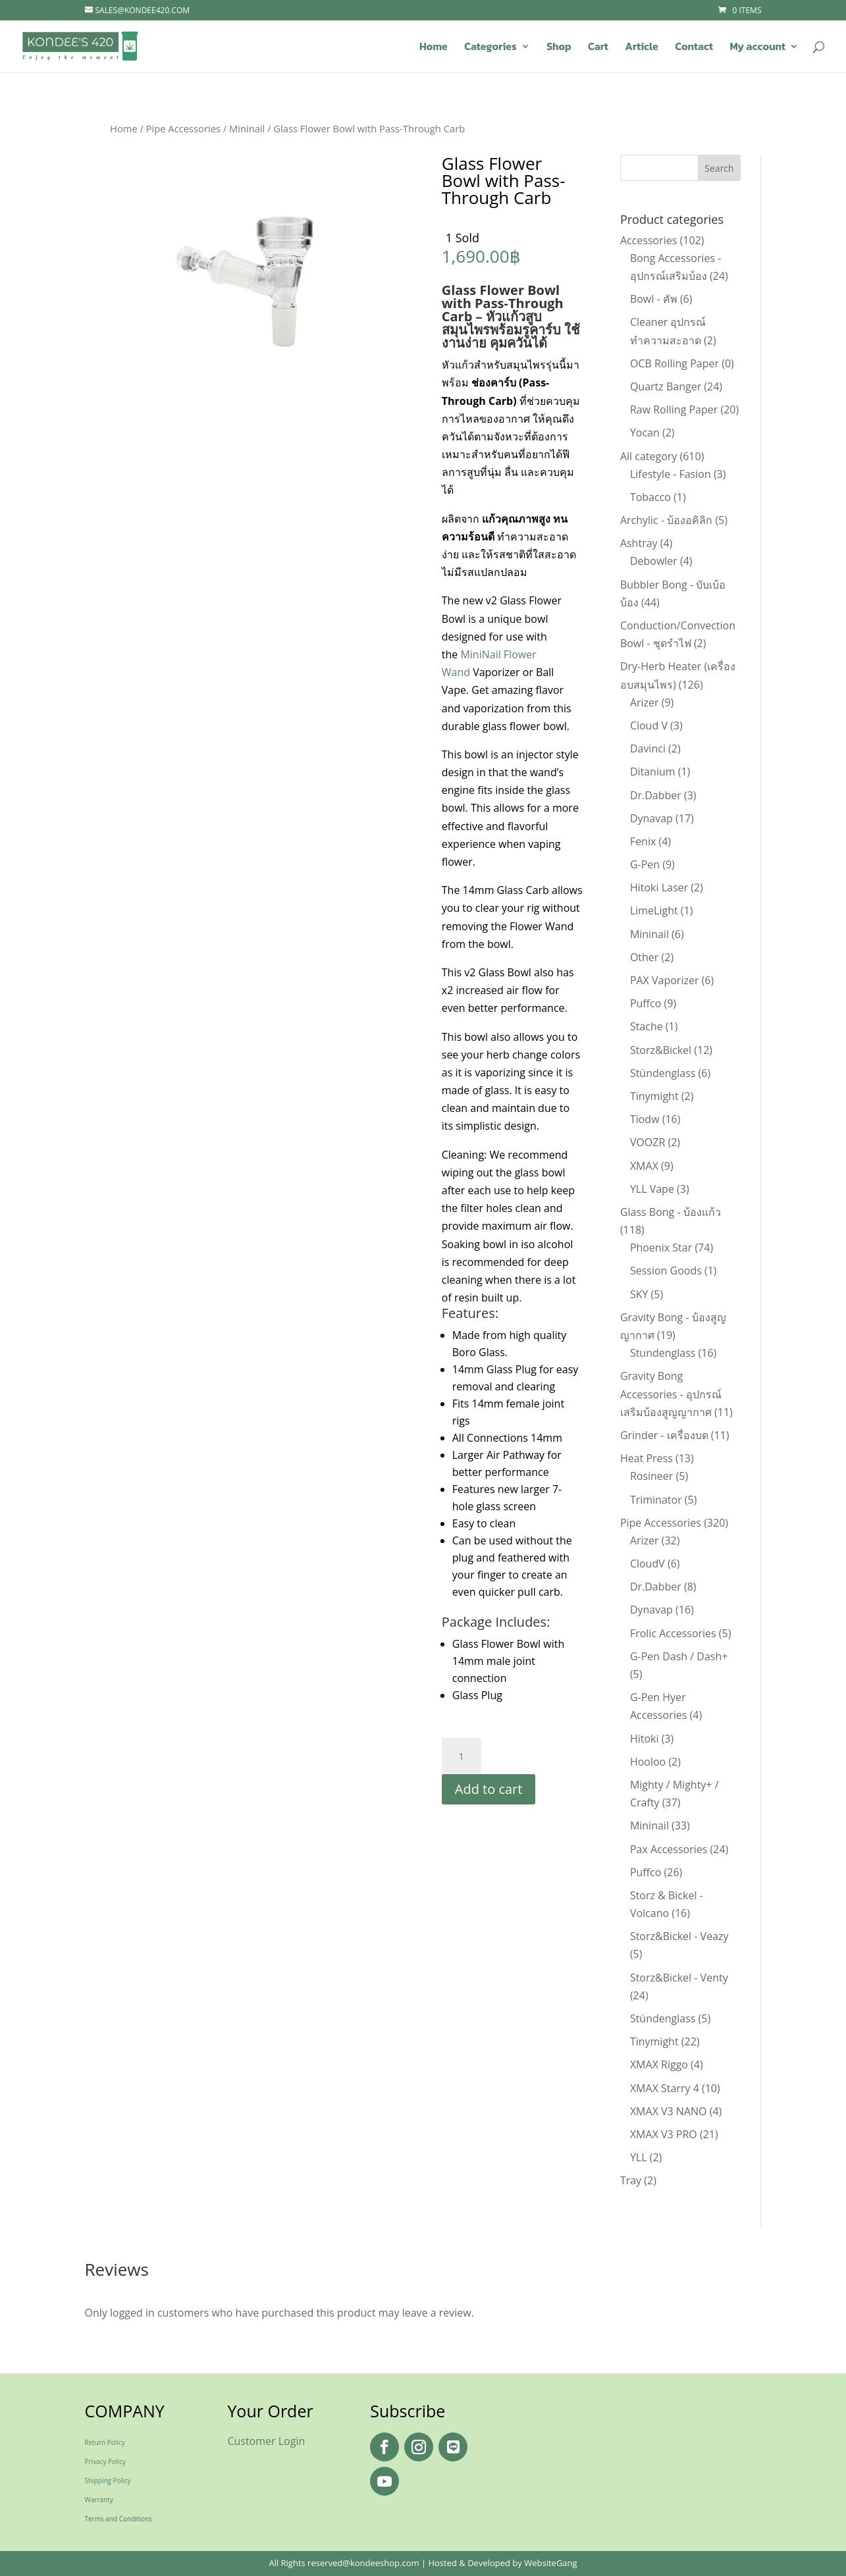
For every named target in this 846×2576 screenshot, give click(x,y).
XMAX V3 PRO (663, 2134)
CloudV (647, 1563)
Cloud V (649, 725)
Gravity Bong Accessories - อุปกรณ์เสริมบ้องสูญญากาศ (671, 1394)
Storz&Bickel (660, 1050)
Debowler (653, 561)
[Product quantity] (461, 1756)
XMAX (644, 1166)
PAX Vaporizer (664, 980)
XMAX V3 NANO (668, 2111)
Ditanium (652, 771)
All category (648, 456)
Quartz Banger (665, 386)
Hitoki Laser (659, 887)
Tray (630, 2180)
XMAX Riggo (659, 2064)
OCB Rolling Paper (674, 363)
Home (433, 47)
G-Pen (645, 864)
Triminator (656, 1499)
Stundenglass (663, 1353)
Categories (490, 47)
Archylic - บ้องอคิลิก (666, 520)
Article (641, 47)
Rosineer (651, 1476)
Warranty (99, 2499)
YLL (638, 2157)
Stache (646, 1026)
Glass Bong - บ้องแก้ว (670, 1212)
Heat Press (646, 1458)
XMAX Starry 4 (664, 2088)
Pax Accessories (669, 1849)
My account (757, 47)
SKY (639, 1294)
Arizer (644, 702)
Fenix (643, 841)
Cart (598, 47)
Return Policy (105, 2442)
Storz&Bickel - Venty (679, 1977)
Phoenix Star (661, 1247)
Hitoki (644, 1738)
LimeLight (654, 910)
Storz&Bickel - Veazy (679, 1936)
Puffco (646, 1003)
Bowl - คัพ (653, 299)
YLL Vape (652, 1189)
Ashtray (639, 543)
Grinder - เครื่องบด (664, 1435)
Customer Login (266, 2441)
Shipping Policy (108, 2480)
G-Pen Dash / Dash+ (679, 1656)
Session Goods (666, 1270)
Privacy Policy (105, 2461)
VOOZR (647, 1142)
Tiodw (645, 1119)
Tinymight (654, 1096)
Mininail (247, 128)
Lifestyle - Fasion (670, 474)
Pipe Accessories (183, 128)
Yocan (645, 432)
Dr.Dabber (655, 795)
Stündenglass (663, 1073)
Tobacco (650, 497)
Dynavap (651, 818)
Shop (558, 47)
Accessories (648, 240)
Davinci (648, 748)
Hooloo (648, 1761)
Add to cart (489, 1789)
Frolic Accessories (673, 1633)
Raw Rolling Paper (674, 409)
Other (644, 957)
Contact (694, 47)
